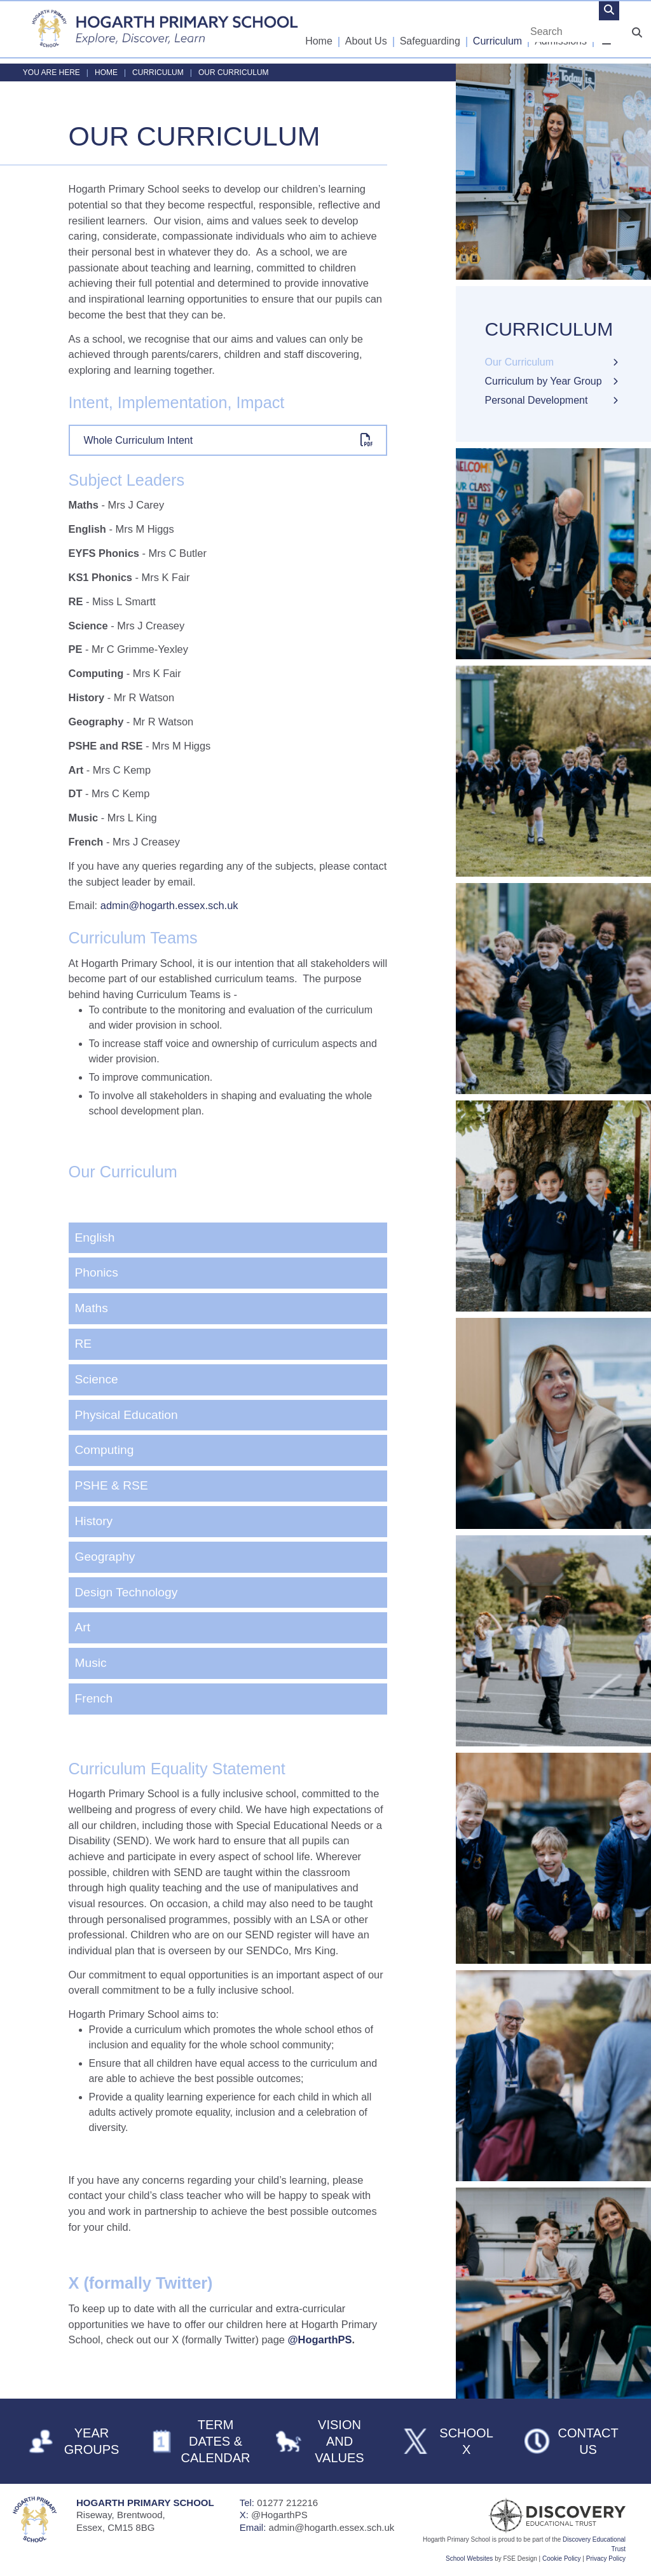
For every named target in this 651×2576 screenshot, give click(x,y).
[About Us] (366, 28)
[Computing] (228, 1450)
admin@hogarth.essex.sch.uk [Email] (332, 2527)
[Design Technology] (228, 1592)
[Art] (228, 1627)
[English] (228, 1238)
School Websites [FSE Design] (469, 2558)
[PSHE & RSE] (228, 1486)
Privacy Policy (606, 2558)
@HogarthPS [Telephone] (279, 2514)
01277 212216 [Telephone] (287, 2502)
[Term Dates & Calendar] (201, 2441)
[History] (228, 1521)
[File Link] (228, 440)
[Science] (228, 1379)
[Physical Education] (228, 1415)
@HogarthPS (320, 2339)
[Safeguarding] (430, 28)
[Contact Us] (573, 2441)
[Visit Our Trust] (530, 2516)
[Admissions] (561, 28)
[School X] (449, 2441)
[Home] (165, 29)
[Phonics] (228, 1273)
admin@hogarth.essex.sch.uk (169, 905)
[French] (228, 1699)
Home (106, 72)
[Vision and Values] (325, 2441)
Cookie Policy (561, 2558)
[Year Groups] (77, 2441)
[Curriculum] (498, 28)
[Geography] (228, 1557)
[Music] (228, 1663)
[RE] (228, 1344)
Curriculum (158, 72)
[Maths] (228, 1308)
